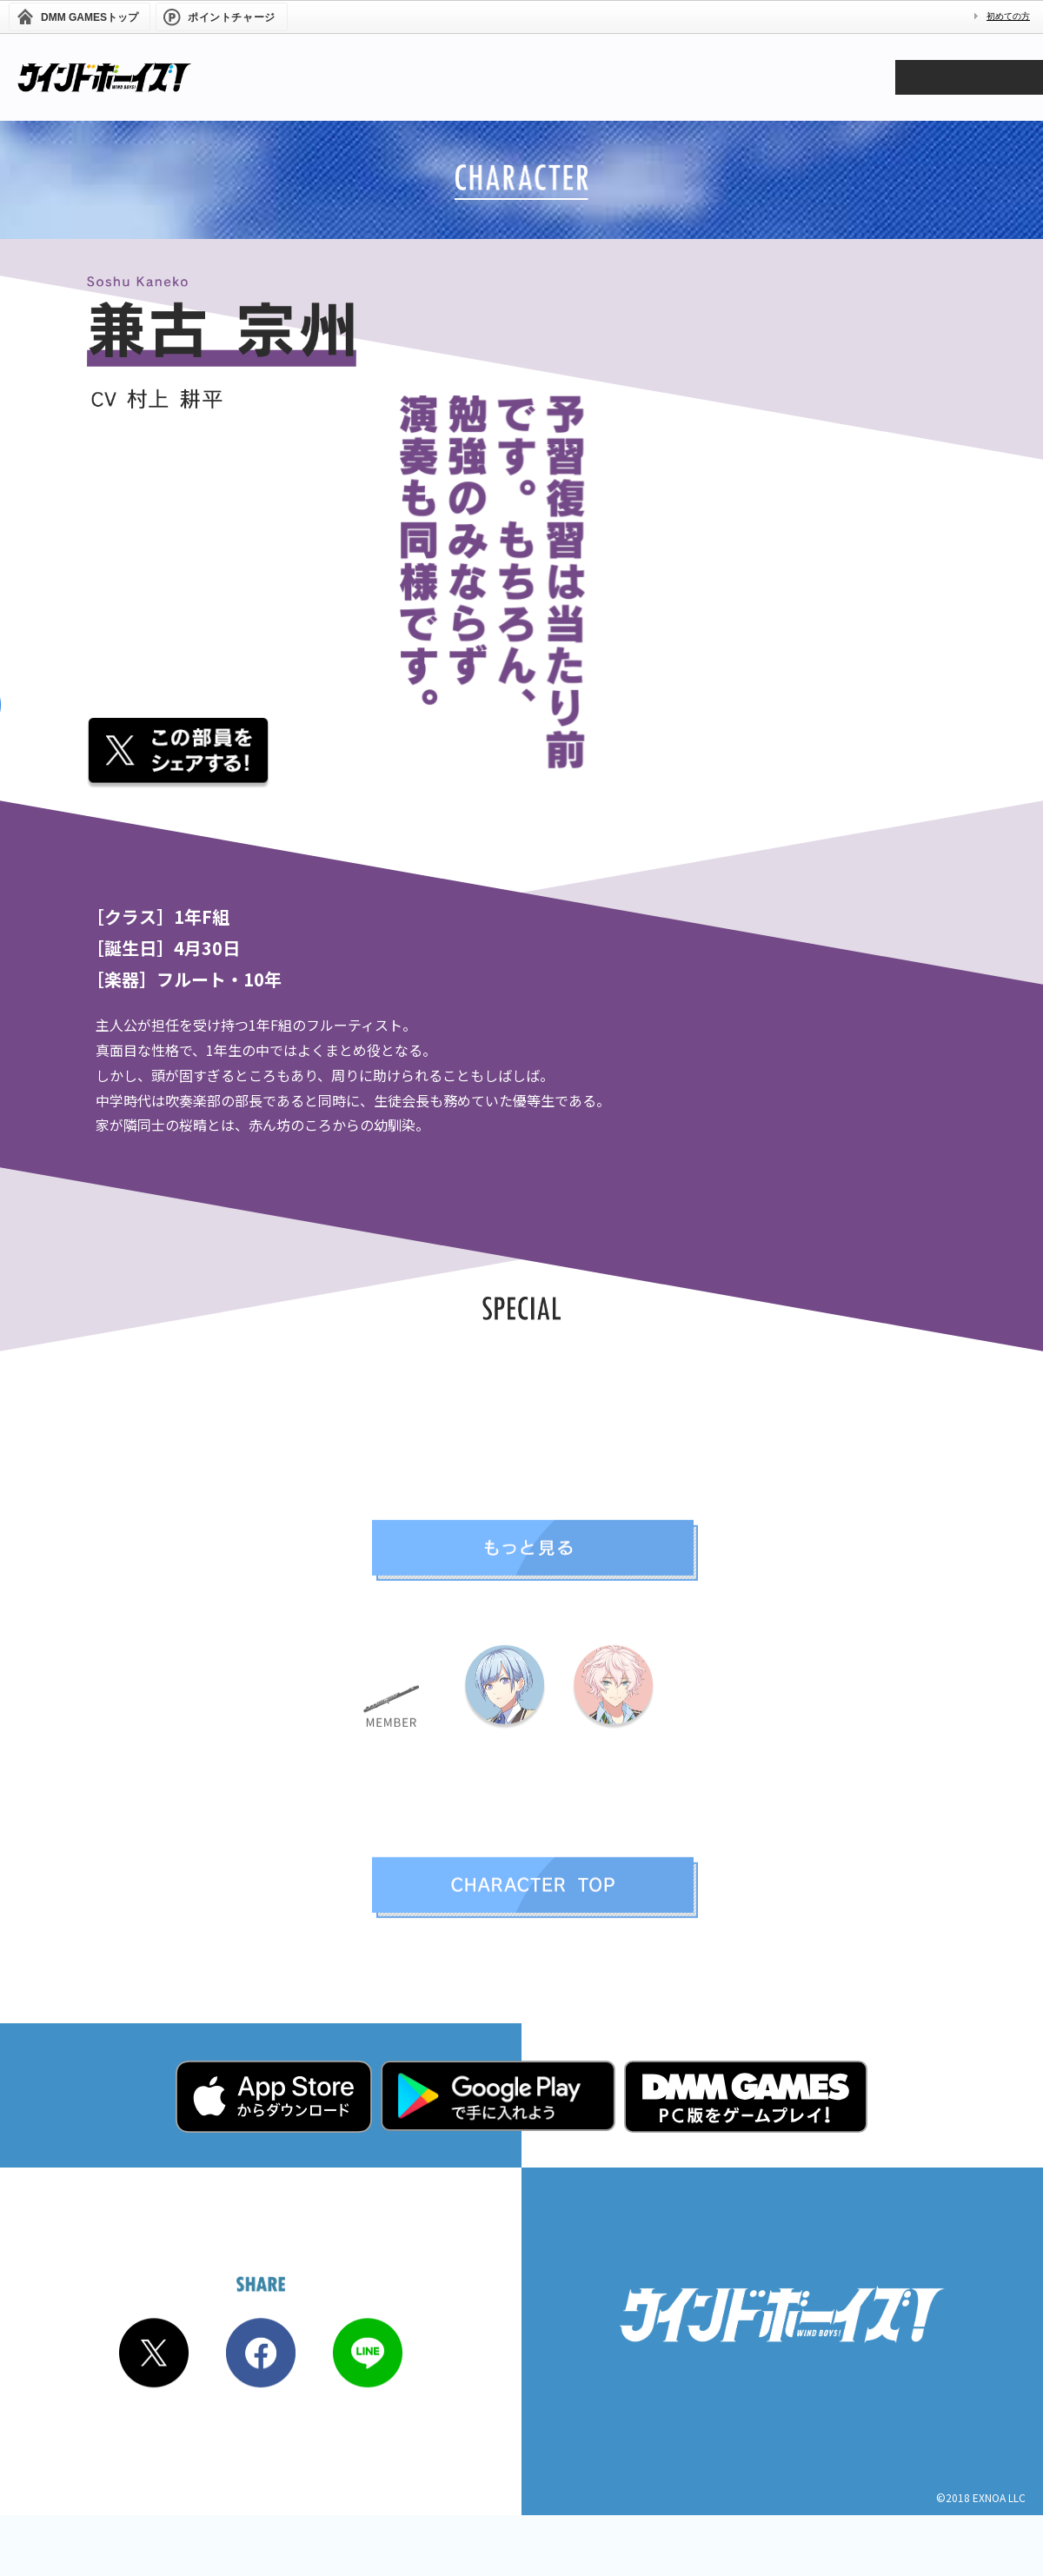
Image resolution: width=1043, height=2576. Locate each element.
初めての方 (1008, 16)
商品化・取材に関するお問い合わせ (782, 2426)
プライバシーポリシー (782, 2451)
